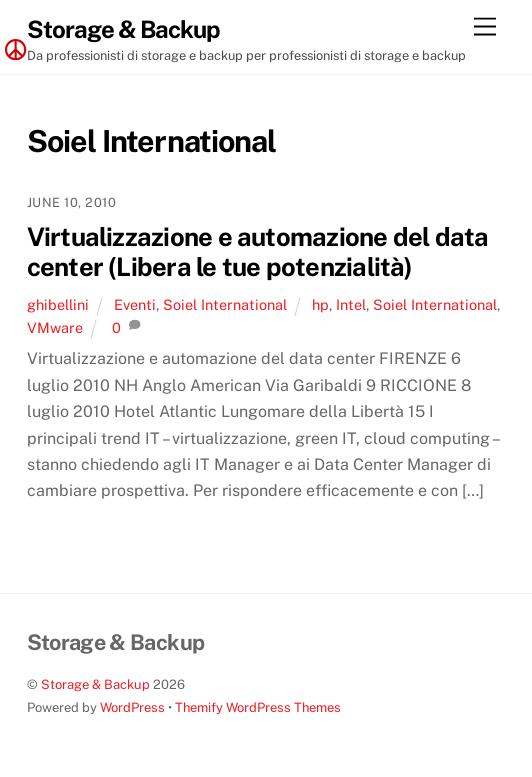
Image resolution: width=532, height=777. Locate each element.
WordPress (132, 707)
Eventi (135, 304)
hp (320, 304)
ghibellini (58, 304)
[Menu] (485, 27)
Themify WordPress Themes (258, 707)
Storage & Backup (95, 684)
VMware (55, 327)
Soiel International (225, 304)
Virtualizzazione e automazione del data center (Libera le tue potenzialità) (258, 252)
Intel (351, 304)
